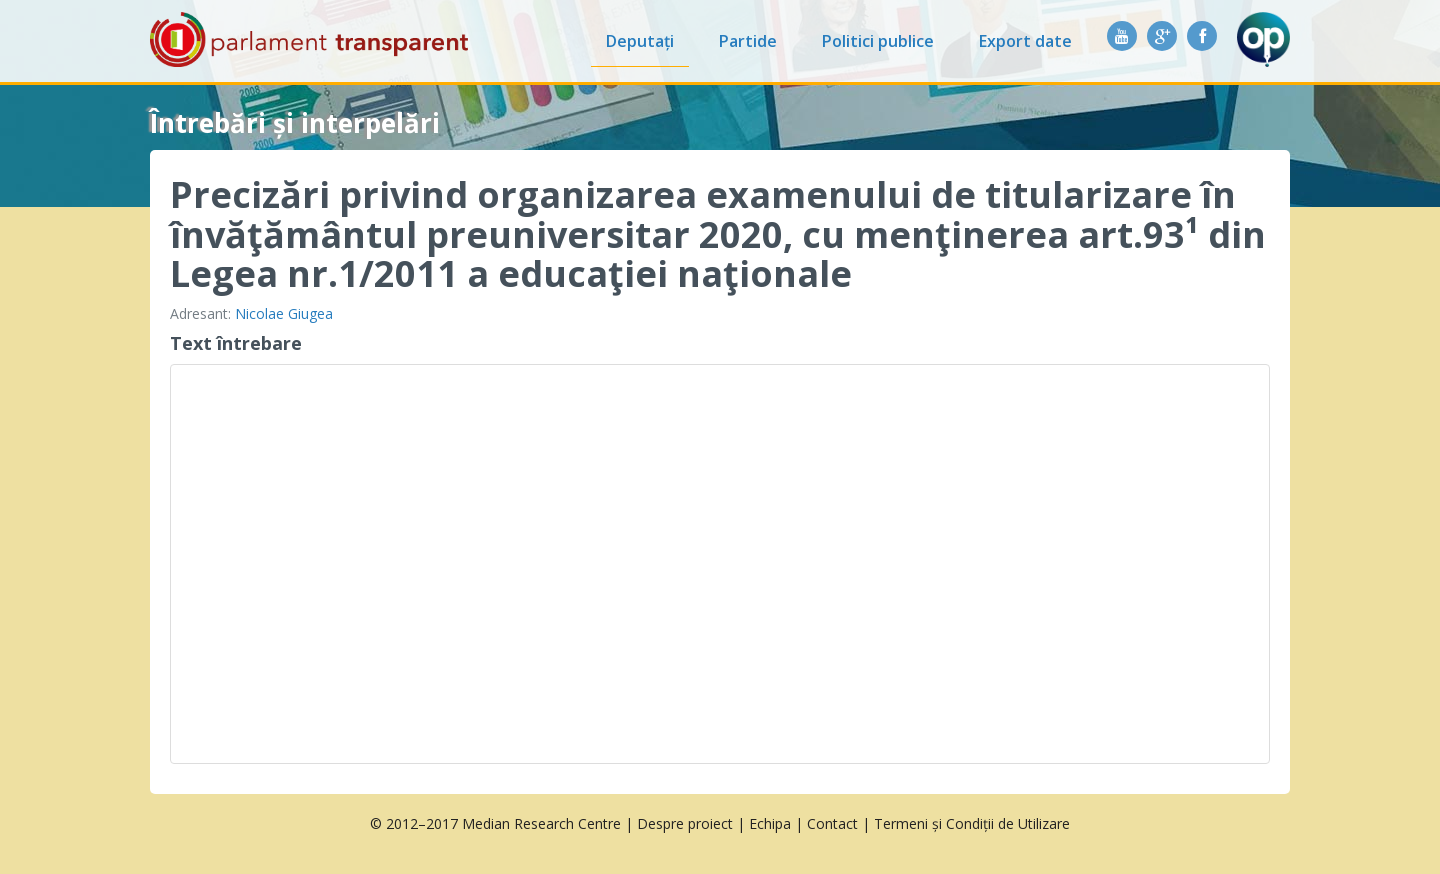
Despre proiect (685, 823)
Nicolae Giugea (284, 313)
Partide (748, 41)
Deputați (640, 41)
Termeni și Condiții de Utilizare (972, 823)
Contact (832, 823)
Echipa (770, 823)
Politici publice (878, 41)
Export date (1025, 41)
